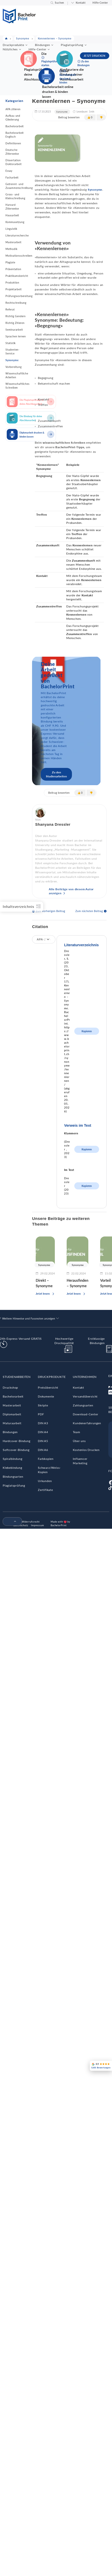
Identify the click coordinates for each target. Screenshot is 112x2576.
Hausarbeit (12, 215)
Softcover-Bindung (16, 1449)
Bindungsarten (13, 1476)
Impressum (37, 1525)
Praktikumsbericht (16, 275)
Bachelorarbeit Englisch (14, 134)
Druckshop (10, 1387)
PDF (41, 1414)
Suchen (59, 2)
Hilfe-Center (100, 2)
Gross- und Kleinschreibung (15, 196)
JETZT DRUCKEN (94, 55)
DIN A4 (43, 1432)
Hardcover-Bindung (16, 1441)
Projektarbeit (13, 289)
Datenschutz (20, 1525)
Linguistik (11, 228)
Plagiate (10, 262)
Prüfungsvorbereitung (19, 296)
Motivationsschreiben (18, 255)
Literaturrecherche (17, 235)
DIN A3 (43, 1423)
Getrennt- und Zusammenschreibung (19, 185)
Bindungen (42, 45)
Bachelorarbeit (14, 126)
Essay (8, 170)
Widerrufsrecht (31, 1521)
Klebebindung (12, 1467)
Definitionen (13, 143)
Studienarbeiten (17, 1376)
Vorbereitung (13, 366)
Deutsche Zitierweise (12, 151)
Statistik (10, 343)
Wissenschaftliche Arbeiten (16, 375)
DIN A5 (43, 1441)
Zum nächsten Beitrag (89, 911)
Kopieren (87, 1031)
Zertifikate (45, 1489)
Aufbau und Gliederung (12, 117)
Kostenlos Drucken (86, 1449)
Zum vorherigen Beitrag (50, 911)
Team (76, 1432)
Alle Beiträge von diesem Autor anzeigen (71, 891)
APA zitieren (13, 109)
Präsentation (13, 269)
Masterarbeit (13, 242)
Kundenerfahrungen (87, 1423)
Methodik (11, 248)
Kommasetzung (14, 222)
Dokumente (46, 1396)
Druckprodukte (13, 45)
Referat (10, 309)
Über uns (79, 1441)
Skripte (43, 1405)
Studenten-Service (12, 351)
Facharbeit (12, 177)
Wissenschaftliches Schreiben (17, 385)
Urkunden (45, 1481)
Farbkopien (46, 1458)
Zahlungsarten (83, 1405)
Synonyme (11, 360)
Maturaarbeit (12, 1423)
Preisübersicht (48, 1387)
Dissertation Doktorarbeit (13, 162)
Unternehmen (85, 1376)
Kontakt (81, 2)
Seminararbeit (14, 329)
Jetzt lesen (43, 1293)
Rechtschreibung (15, 302)
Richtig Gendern (15, 316)
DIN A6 (43, 1449)
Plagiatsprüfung (72, 45)
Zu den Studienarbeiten (56, 774)
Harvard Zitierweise (12, 206)
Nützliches (10, 49)
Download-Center (85, 1414)
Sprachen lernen (15, 336)
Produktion (12, 282)
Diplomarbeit (12, 1414)
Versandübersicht (85, 1396)
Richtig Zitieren (15, 322)
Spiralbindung (12, 1458)
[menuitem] (11, 1521)
